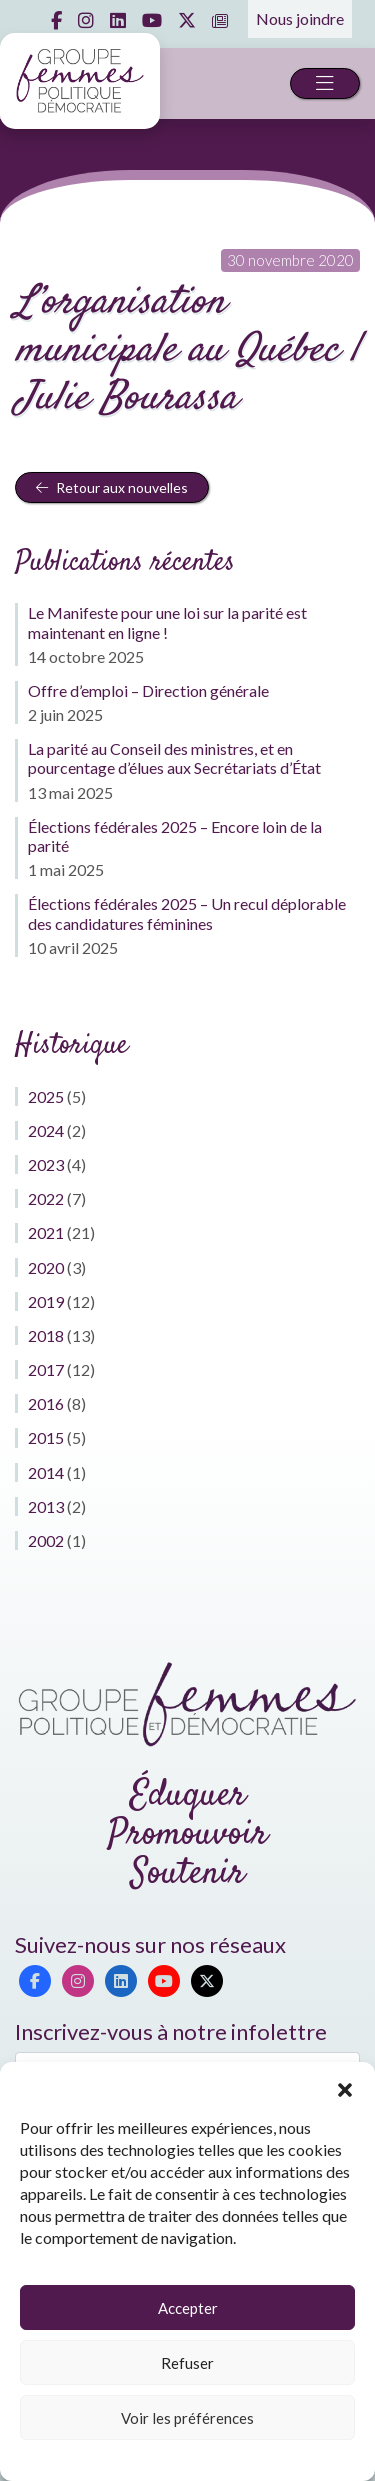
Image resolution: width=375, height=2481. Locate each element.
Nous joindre (300, 18)
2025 (46, 1096)
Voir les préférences (187, 2418)
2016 (46, 1403)
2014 (46, 1472)
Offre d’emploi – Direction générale (148, 690)
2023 (46, 1164)
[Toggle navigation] (325, 83)
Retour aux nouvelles (112, 487)
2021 (46, 1232)
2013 (46, 1506)
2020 (46, 1267)
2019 (46, 1301)
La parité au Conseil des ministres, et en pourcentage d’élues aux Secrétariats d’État (174, 758)
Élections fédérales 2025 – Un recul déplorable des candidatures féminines (187, 913)
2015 (46, 1437)
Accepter (188, 2308)
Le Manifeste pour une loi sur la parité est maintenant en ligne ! (167, 622)
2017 (46, 1369)
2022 (46, 1198)
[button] (345, 2087)
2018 (46, 1335)
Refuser (187, 2363)
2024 (46, 1130)
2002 (46, 1540)
